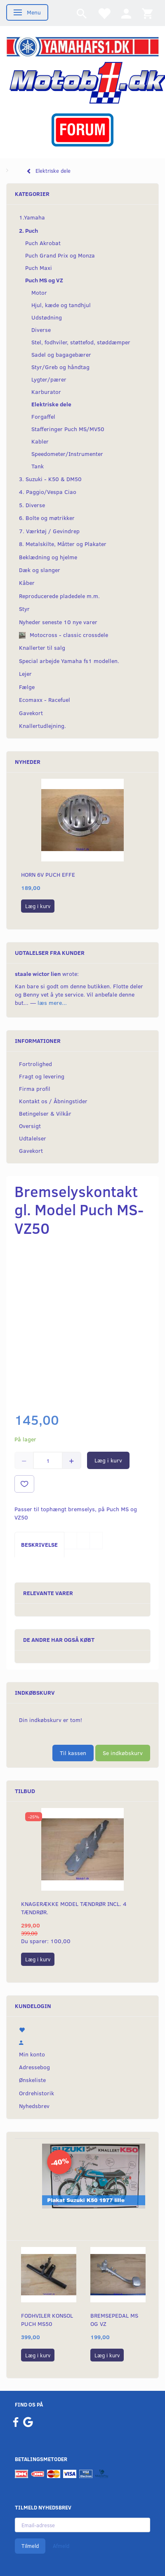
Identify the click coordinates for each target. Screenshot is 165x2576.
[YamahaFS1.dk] (82, 46)
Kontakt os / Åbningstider (53, 1101)
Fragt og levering (41, 1076)
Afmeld (61, 2546)
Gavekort (31, 1150)
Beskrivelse (39, 1544)
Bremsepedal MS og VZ (114, 2319)
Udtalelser (32, 1138)
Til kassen (73, 1753)
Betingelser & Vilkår (45, 1113)
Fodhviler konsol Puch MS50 (47, 2319)
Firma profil (34, 1088)
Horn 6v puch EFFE (48, 874)
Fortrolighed (35, 1064)
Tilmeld (30, 2546)
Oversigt (30, 1126)
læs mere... (52, 1003)
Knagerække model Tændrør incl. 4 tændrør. (74, 1908)
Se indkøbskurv (123, 1753)
